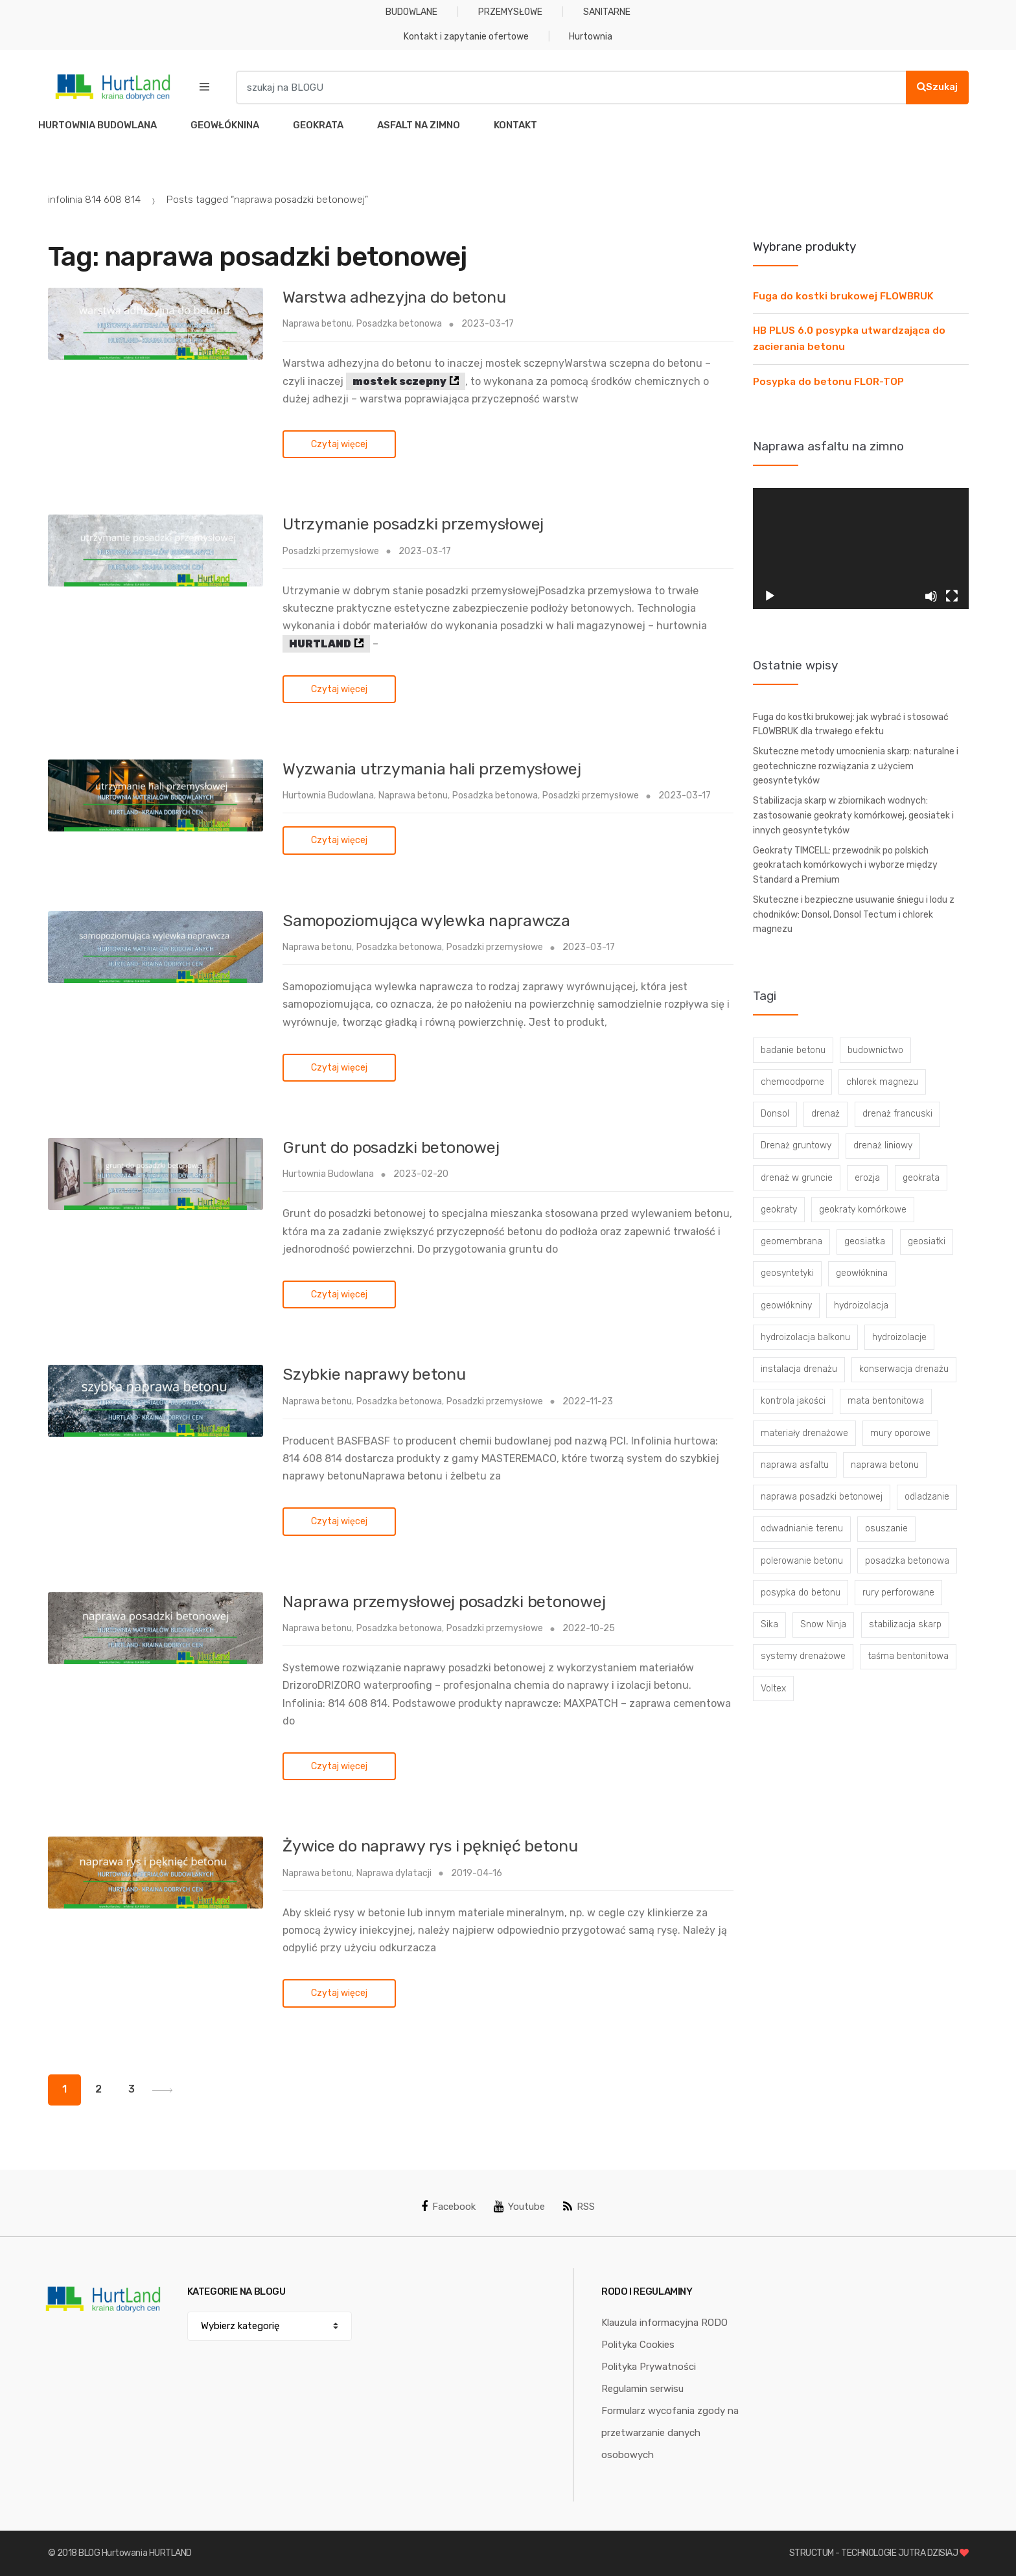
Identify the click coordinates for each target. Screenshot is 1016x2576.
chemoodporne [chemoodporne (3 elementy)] (792, 1081)
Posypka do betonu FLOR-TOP (828, 382)
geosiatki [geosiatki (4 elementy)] (926, 1241)
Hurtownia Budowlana (328, 795)
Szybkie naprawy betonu (374, 1374)
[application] (861, 548)
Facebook (448, 2206)
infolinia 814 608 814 (94, 199)
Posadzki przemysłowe (331, 551)
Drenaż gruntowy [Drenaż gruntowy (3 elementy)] (796, 1145)
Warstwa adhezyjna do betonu (394, 297)
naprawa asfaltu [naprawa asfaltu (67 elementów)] (795, 1464)
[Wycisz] (931, 596)
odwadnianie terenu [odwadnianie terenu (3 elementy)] (802, 1528)
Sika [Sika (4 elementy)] (769, 1624)
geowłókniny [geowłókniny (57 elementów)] (786, 1305)
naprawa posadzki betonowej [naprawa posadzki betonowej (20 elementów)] (822, 1496)
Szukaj (937, 87)
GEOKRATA (318, 125)
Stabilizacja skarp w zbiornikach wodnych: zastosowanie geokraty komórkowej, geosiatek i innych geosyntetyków (853, 815)
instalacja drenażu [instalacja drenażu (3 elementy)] (799, 1369)
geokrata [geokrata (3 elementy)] (921, 1177)
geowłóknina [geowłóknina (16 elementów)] (862, 1273)
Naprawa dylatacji (394, 1873)
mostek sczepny (399, 381)
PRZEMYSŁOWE (510, 11)
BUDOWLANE (411, 11)
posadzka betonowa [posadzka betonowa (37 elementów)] (907, 1560)
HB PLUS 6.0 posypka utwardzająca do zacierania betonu (849, 339)
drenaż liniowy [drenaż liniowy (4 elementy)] (882, 1145)
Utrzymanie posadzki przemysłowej (413, 524)
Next (162, 2090)
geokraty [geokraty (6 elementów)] (779, 1209)
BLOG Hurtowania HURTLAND (135, 2553)
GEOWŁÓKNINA (224, 125)
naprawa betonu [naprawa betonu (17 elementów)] (885, 1464)
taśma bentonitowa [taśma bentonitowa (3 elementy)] (908, 1656)
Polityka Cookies (638, 2344)
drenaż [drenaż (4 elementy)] (825, 1113)
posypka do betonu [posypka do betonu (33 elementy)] (800, 1592)
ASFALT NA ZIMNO (418, 125)
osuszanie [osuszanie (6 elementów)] (886, 1528)
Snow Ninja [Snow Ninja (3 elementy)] (823, 1624)
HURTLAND (320, 644)
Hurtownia (590, 36)
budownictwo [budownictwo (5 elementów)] (875, 1050)
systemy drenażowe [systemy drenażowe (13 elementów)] (803, 1656)
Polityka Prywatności (648, 2367)
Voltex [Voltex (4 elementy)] (773, 1688)
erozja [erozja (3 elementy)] (867, 1177)
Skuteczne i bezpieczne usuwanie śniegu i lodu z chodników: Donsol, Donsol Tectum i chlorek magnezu (853, 914)
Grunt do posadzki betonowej (391, 1147)
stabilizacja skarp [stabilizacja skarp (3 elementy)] (905, 1624)
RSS (579, 2206)
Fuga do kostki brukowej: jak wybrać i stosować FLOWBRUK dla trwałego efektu (851, 724)
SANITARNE (606, 11)
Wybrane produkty (804, 246)
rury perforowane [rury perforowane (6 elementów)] (898, 1592)
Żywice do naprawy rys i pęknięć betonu (430, 1846)
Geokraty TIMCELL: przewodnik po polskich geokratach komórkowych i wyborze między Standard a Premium (845, 865)
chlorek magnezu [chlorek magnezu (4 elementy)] (882, 1081)
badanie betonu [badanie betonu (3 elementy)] (793, 1050)
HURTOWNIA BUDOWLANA (97, 125)
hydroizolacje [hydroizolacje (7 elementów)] (899, 1337)
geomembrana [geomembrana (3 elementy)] (791, 1241)
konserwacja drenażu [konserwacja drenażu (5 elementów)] (904, 1369)
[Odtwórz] (769, 596)
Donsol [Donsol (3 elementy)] (775, 1113)
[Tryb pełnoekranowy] (951, 596)
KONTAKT (515, 125)
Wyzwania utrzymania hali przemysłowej (432, 769)
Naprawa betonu (317, 323)
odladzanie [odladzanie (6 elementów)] (927, 1496)
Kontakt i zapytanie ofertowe (466, 36)
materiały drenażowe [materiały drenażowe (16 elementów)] (804, 1433)
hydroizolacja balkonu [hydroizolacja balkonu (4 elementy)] (805, 1337)
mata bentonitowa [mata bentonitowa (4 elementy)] (886, 1400)
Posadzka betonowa (399, 323)
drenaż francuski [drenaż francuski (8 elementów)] (897, 1113)
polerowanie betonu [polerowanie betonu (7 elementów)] (802, 1560)
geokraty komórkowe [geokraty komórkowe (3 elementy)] (862, 1209)
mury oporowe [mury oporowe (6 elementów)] (900, 1433)
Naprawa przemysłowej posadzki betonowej (444, 1601)
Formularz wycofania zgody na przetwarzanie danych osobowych (670, 2433)
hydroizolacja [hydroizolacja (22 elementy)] (861, 1305)
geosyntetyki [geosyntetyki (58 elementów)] (787, 1273)
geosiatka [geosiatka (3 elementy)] (864, 1241)
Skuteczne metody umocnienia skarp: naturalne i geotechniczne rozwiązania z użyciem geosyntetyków (855, 766)
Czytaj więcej (339, 444)
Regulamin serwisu (642, 2389)
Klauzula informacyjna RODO (664, 2322)
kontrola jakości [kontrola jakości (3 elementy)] (793, 1400)
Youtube (519, 2206)
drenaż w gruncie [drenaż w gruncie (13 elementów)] (797, 1177)
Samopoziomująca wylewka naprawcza (426, 920)
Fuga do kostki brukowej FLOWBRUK (843, 296)
